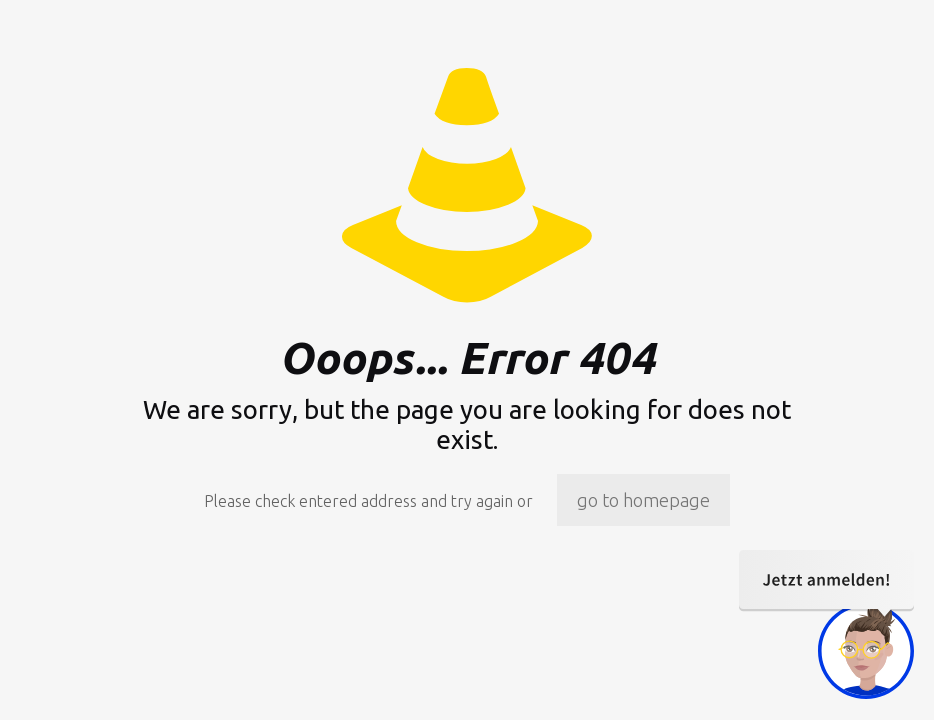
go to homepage (643, 500)
